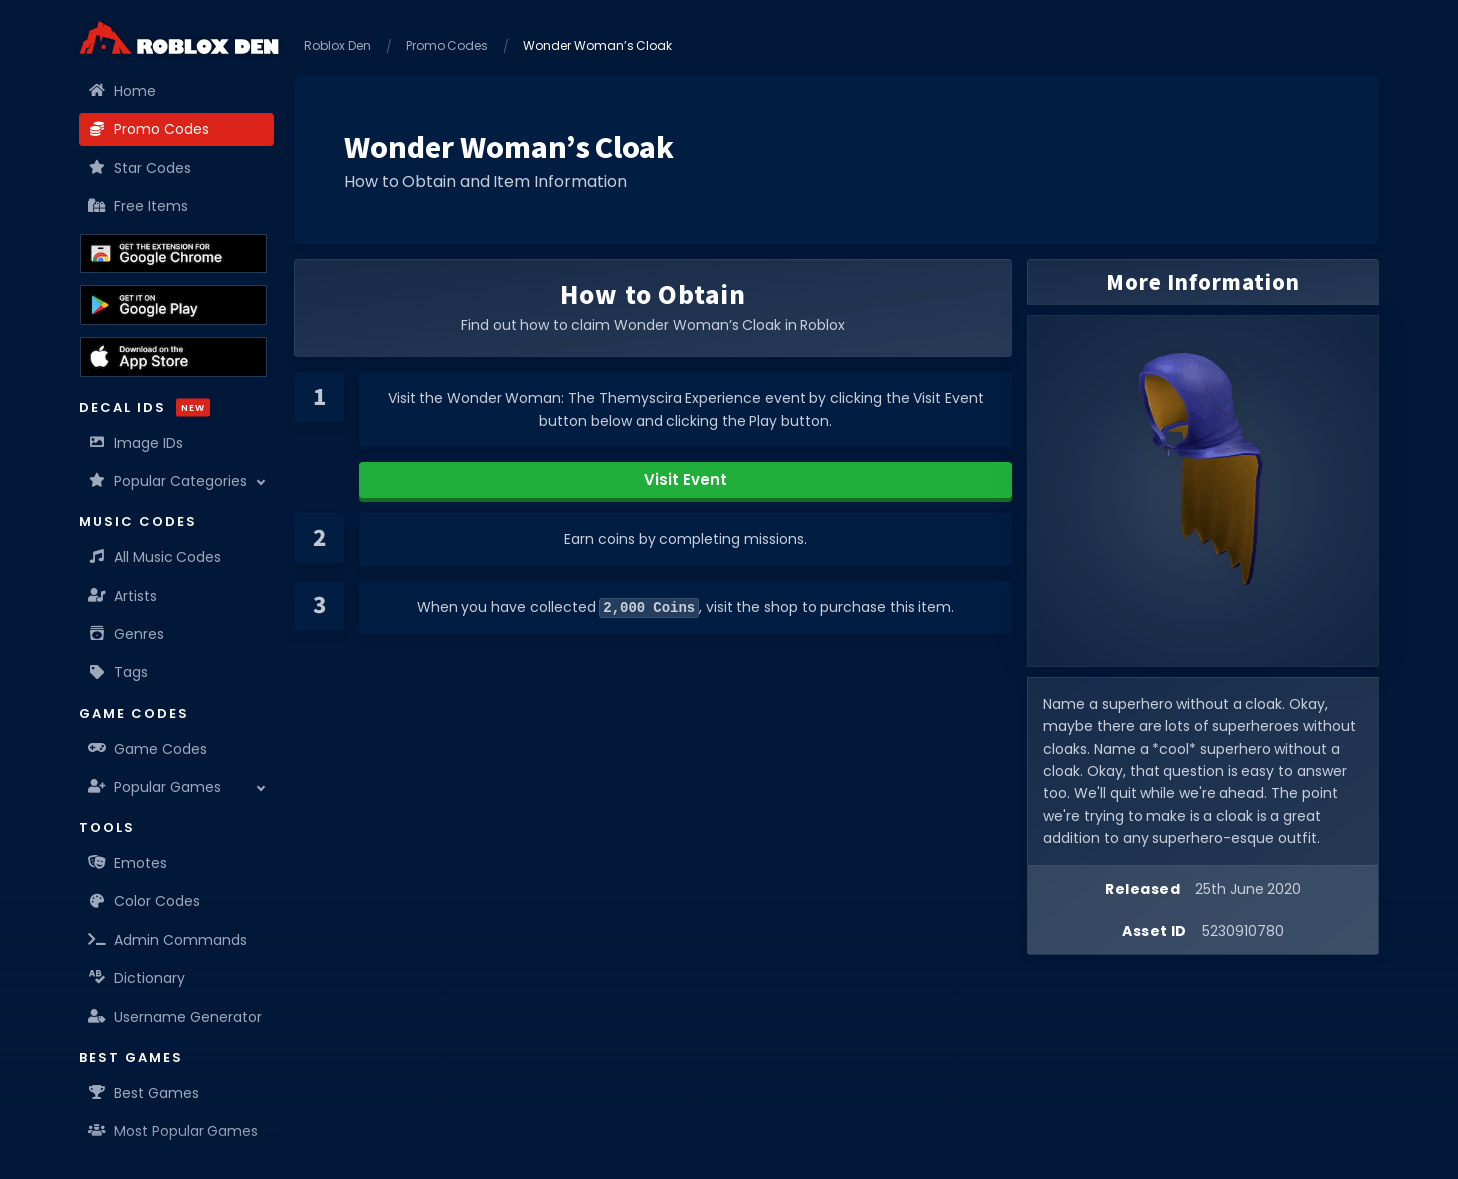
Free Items (138, 206)
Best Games (144, 1093)
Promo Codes (149, 129)
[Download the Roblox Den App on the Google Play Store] (173, 305)
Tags (118, 672)
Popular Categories (168, 481)
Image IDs (136, 443)
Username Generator (175, 1017)
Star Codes (140, 168)
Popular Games (155, 787)
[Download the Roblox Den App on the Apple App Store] (173, 357)
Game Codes (148, 749)
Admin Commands (168, 940)
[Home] (179, 37)
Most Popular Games (173, 1131)
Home (122, 91)
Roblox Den (337, 45)
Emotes (128, 863)
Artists (123, 596)
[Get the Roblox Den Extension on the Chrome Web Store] (173, 254)
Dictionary (137, 978)
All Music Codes (155, 557)
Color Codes (144, 901)
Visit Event (685, 479)
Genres (126, 634)
